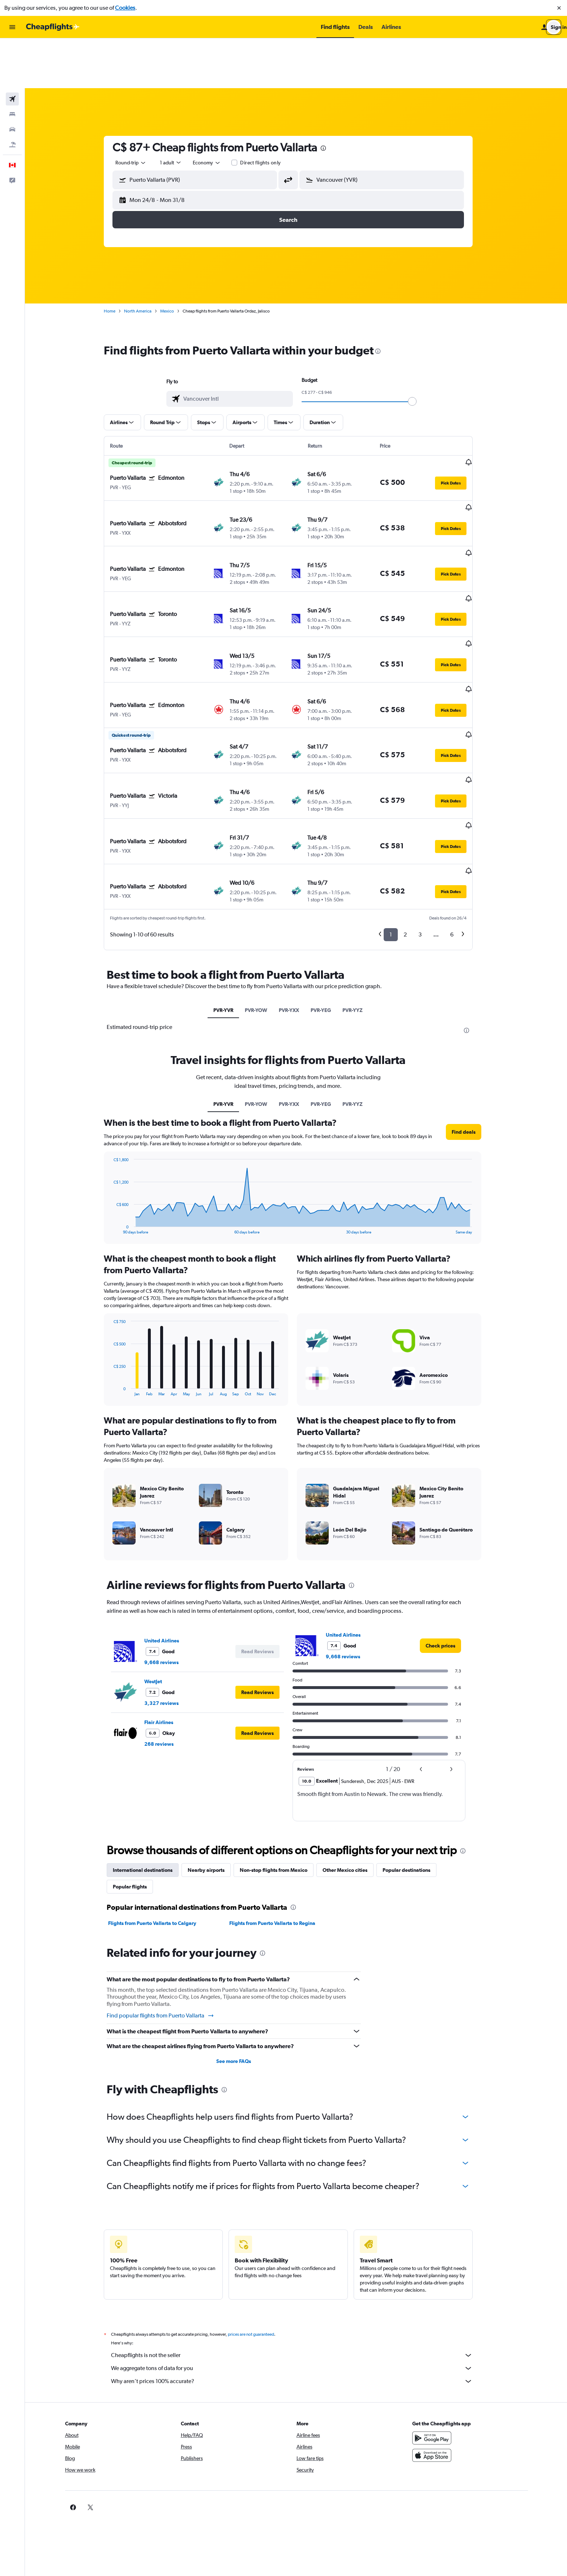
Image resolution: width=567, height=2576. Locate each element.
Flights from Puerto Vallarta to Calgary (160, 1801)
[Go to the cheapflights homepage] (53, 27)
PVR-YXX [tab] (297, 888)
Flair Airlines (166, 1600)
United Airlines (169, 1519)
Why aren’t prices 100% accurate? (300, 2259)
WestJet (161, 1560)
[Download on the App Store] (443, 2333)
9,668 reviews (169, 1540)
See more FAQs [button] (241, 1939)
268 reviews (167, 1622)
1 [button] (398, 813)
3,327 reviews (169, 1581)
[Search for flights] (12, 49)
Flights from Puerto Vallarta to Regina (280, 1801)
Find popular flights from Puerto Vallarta (168, 1893)
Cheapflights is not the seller (300, 2233)
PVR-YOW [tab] (264, 888)
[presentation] (331, 98)
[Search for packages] (12, 94)
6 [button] (459, 813)
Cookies (125, 7)
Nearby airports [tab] (214, 1748)
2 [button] (413, 813)
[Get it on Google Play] (443, 2316)
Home (117, 261)
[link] (448, 1524)
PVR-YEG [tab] (329, 888)
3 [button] (428, 813)
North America (145, 261)
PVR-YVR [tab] (231, 888)
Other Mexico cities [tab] (353, 1748)
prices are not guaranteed (259, 2212)
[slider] (420, 351)
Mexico (175, 261)
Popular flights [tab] (138, 1765)
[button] (559, 8)
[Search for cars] (12, 79)
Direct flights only (268, 113)
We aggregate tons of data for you (300, 2246)
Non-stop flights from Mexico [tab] (281, 1748)
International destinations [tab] (150, 1748)
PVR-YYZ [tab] (360, 888)
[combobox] (138, 112)
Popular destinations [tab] (414, 1748)
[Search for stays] (12, 64)
